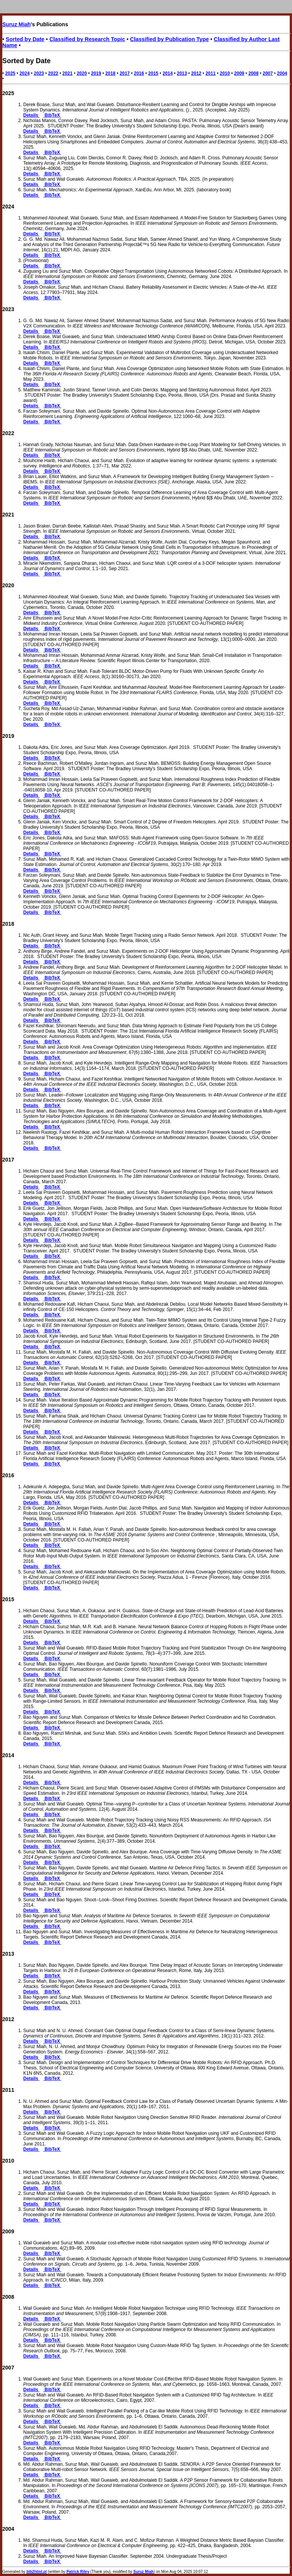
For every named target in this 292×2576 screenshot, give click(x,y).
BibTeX (52, 115)
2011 (211, 73)
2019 (96, 73)
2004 (282, 73)
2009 (239, 73)
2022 (53, 73)
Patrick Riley (77, 2572)
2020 (82, 73)
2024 (24, 73)
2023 (39, 73)
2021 (67, 73)
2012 (196, 73)
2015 (153, 73)
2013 (182, 73)
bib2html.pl (36, 2572)
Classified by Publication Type (169, 39)
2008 (253, 73)
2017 (125, 73)
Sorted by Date (25, 39)
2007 (268, 73)
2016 (139, 73)
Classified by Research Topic (87, 39)
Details (31, 115)
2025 (10, 73)
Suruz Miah (16, 24)
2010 (225, 73)
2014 (168, 73)
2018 (110, 73)
